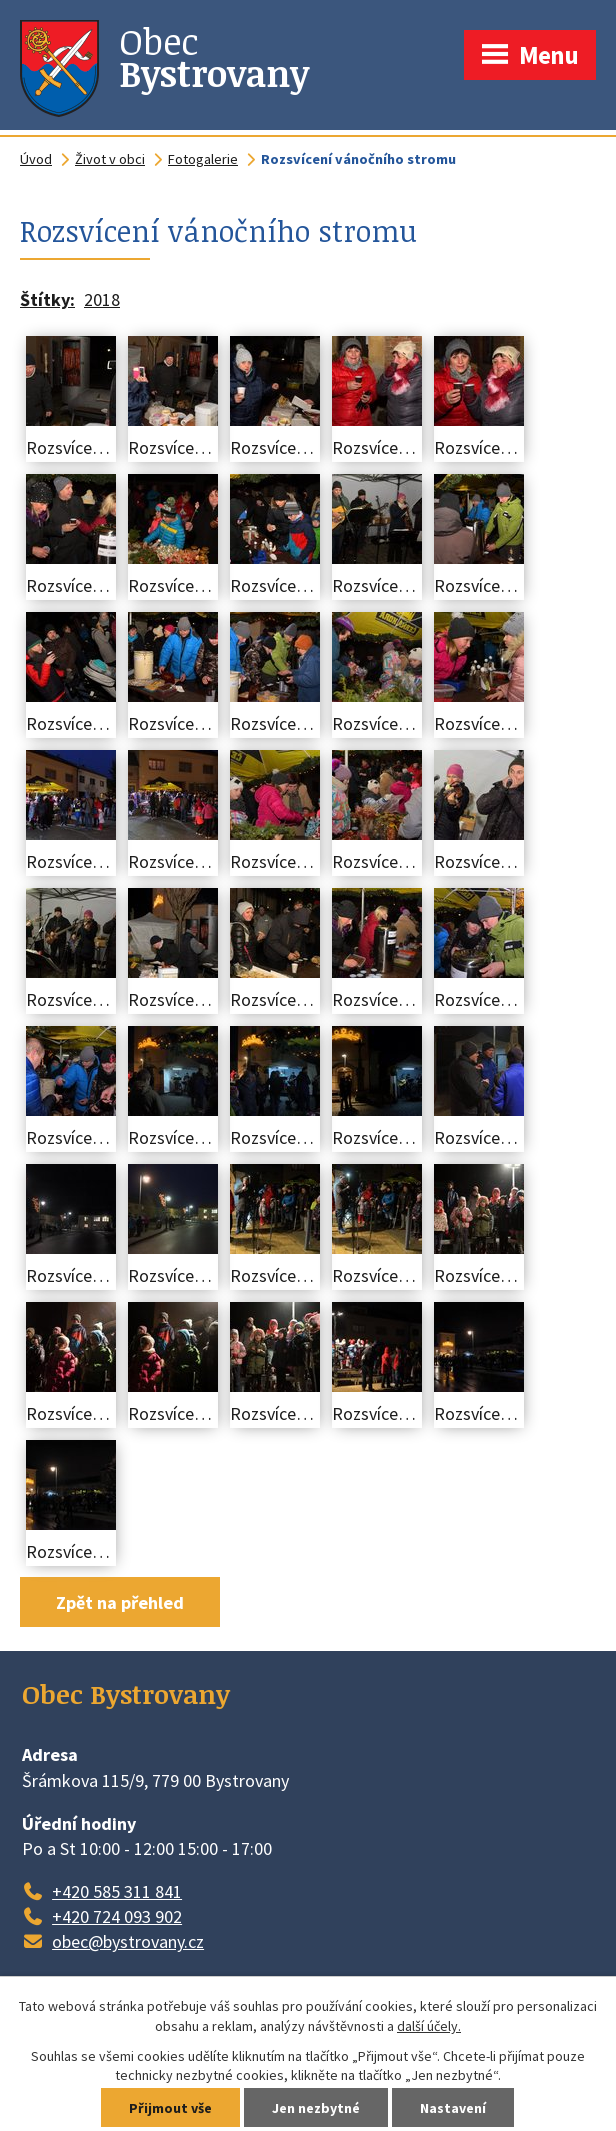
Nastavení (453, 2108)
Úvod (36, 159)
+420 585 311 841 (117, 1891)
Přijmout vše (170, 2108)
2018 (102, 299)
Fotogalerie (203, 159)
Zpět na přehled (120, 1602)
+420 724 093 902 (117, 1916)
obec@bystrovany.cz (128, 1941)
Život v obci (110, 159)
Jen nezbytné (316, 2108)
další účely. (429, 2026)
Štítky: (47, 299)
